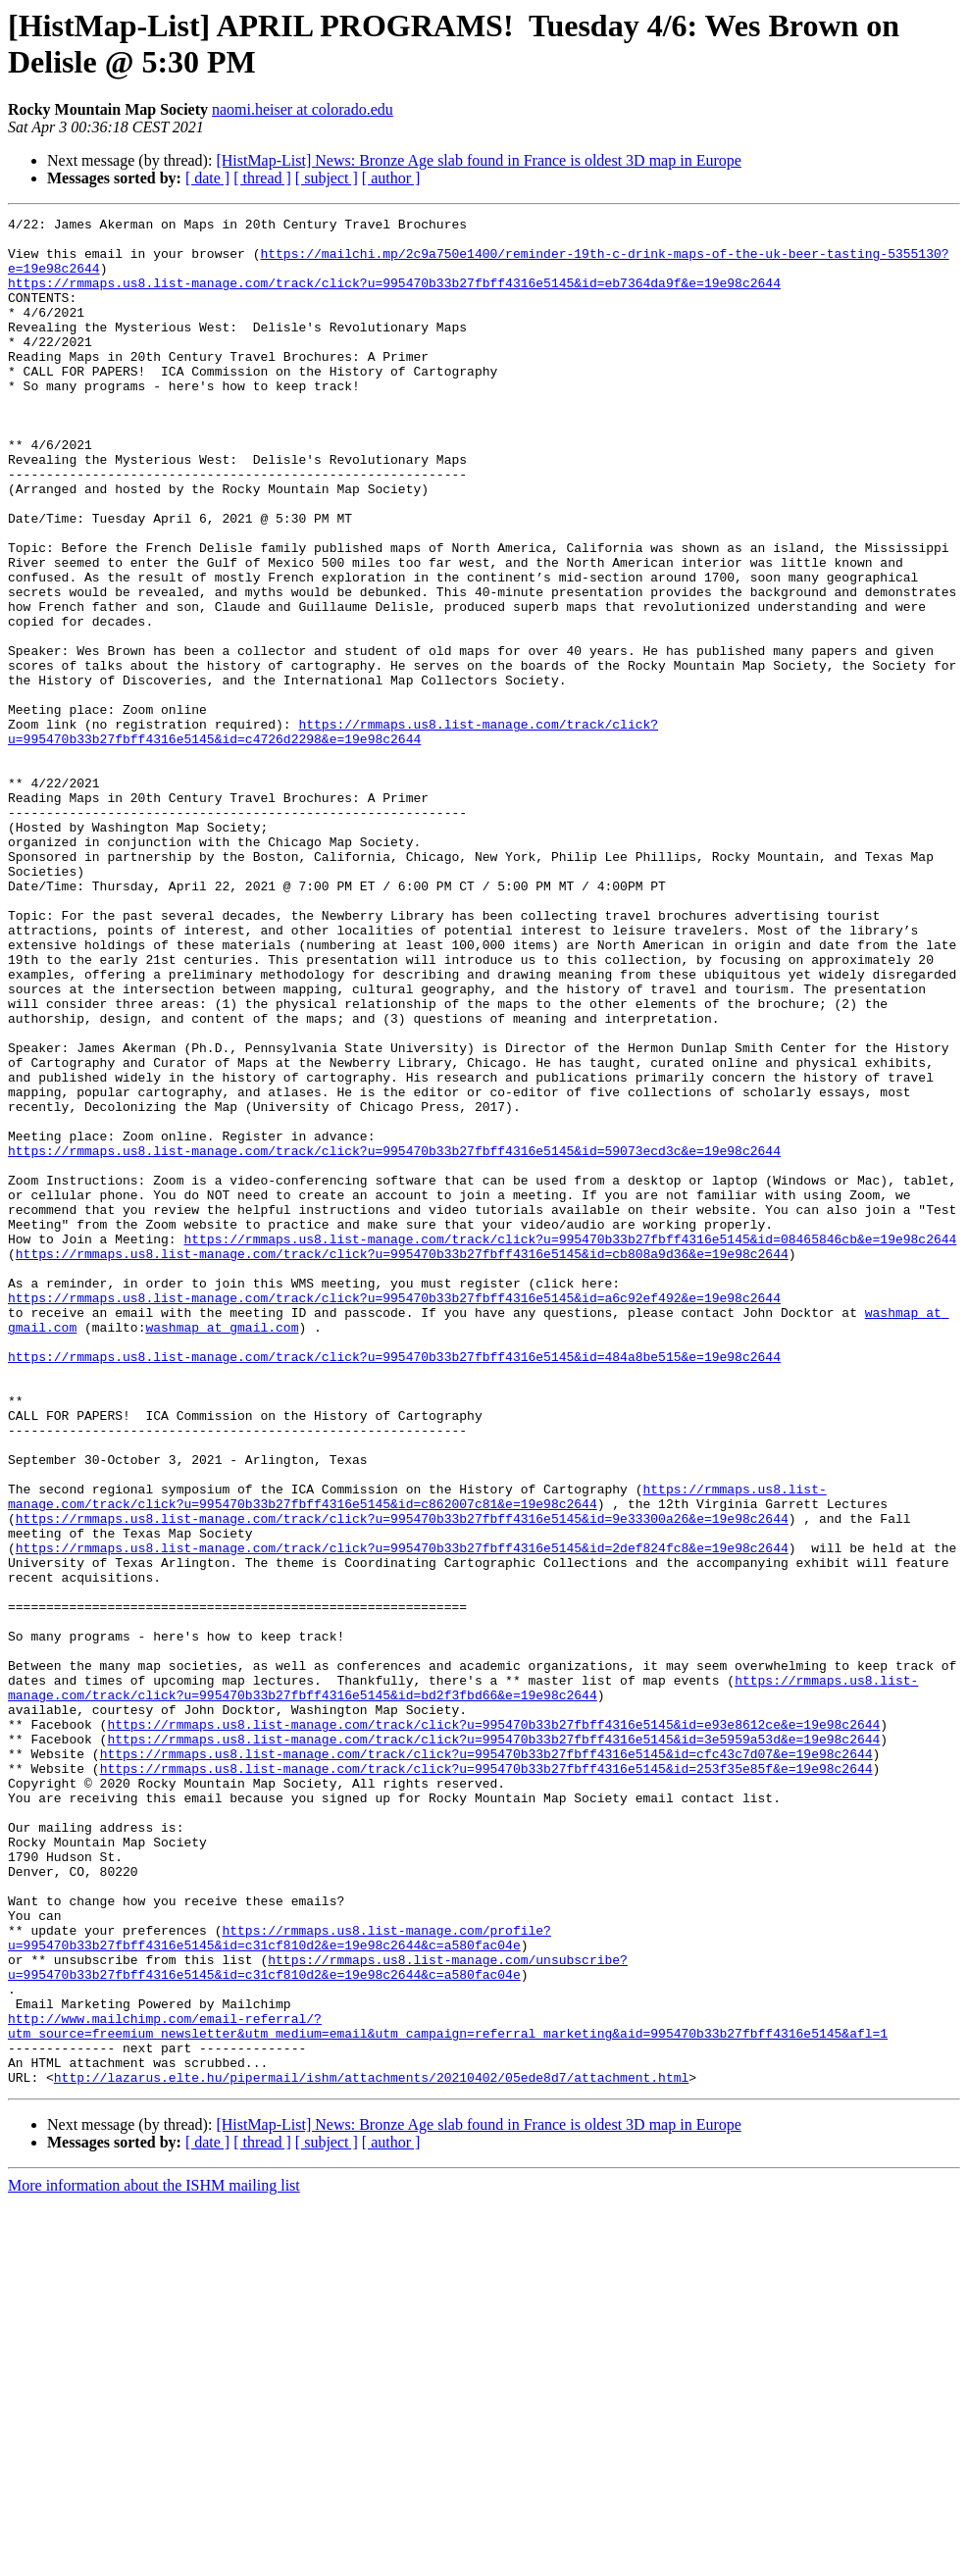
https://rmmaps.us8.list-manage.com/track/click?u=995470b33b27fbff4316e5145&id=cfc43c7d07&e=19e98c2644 (486, 2062)
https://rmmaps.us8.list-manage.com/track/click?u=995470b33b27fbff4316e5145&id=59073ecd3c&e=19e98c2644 (394, 1338)
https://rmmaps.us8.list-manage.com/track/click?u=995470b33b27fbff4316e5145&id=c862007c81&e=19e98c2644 (417, 1753)
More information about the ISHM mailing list (154, 2559)
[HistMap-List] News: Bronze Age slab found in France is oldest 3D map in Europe (478, 160)
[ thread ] (262, 178)
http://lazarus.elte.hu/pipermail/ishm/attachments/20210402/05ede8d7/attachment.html (371, 2450)
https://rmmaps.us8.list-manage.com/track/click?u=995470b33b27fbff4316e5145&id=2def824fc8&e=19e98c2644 (402, 1815)
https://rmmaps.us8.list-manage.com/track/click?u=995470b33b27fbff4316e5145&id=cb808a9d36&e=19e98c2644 (402, 1462)
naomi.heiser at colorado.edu (302, 109)
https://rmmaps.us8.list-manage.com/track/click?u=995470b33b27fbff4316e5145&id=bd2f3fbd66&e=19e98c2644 (463, 1982)
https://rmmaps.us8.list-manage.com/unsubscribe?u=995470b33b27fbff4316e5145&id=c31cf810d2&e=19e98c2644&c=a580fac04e (318, 2318)
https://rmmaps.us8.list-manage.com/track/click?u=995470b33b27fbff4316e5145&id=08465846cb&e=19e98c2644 (569, 1444)
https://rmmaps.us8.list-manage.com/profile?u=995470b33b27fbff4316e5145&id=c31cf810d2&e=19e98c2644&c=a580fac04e (279, 2282)
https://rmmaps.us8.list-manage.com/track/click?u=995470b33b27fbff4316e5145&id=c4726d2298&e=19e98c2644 (333, 835)
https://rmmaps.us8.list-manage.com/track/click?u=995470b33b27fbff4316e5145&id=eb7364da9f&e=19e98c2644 (394, 297)
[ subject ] (326, 178)
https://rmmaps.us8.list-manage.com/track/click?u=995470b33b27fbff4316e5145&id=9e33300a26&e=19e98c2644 (402, 1780)
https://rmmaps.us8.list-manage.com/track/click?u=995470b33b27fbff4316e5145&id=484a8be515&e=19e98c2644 (394, 1585)
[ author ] (391, 178)
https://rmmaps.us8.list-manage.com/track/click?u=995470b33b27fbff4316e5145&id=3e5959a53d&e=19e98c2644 (493, 2044)
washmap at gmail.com (221, 1550)
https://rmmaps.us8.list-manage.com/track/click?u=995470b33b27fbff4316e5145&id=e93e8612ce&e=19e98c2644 (493, 2027)
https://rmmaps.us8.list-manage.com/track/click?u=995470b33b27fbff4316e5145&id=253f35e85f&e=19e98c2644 (486, 2080)
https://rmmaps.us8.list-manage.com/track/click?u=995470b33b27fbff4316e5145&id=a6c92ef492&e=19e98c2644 (394, 1515)
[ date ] (207, 178)
